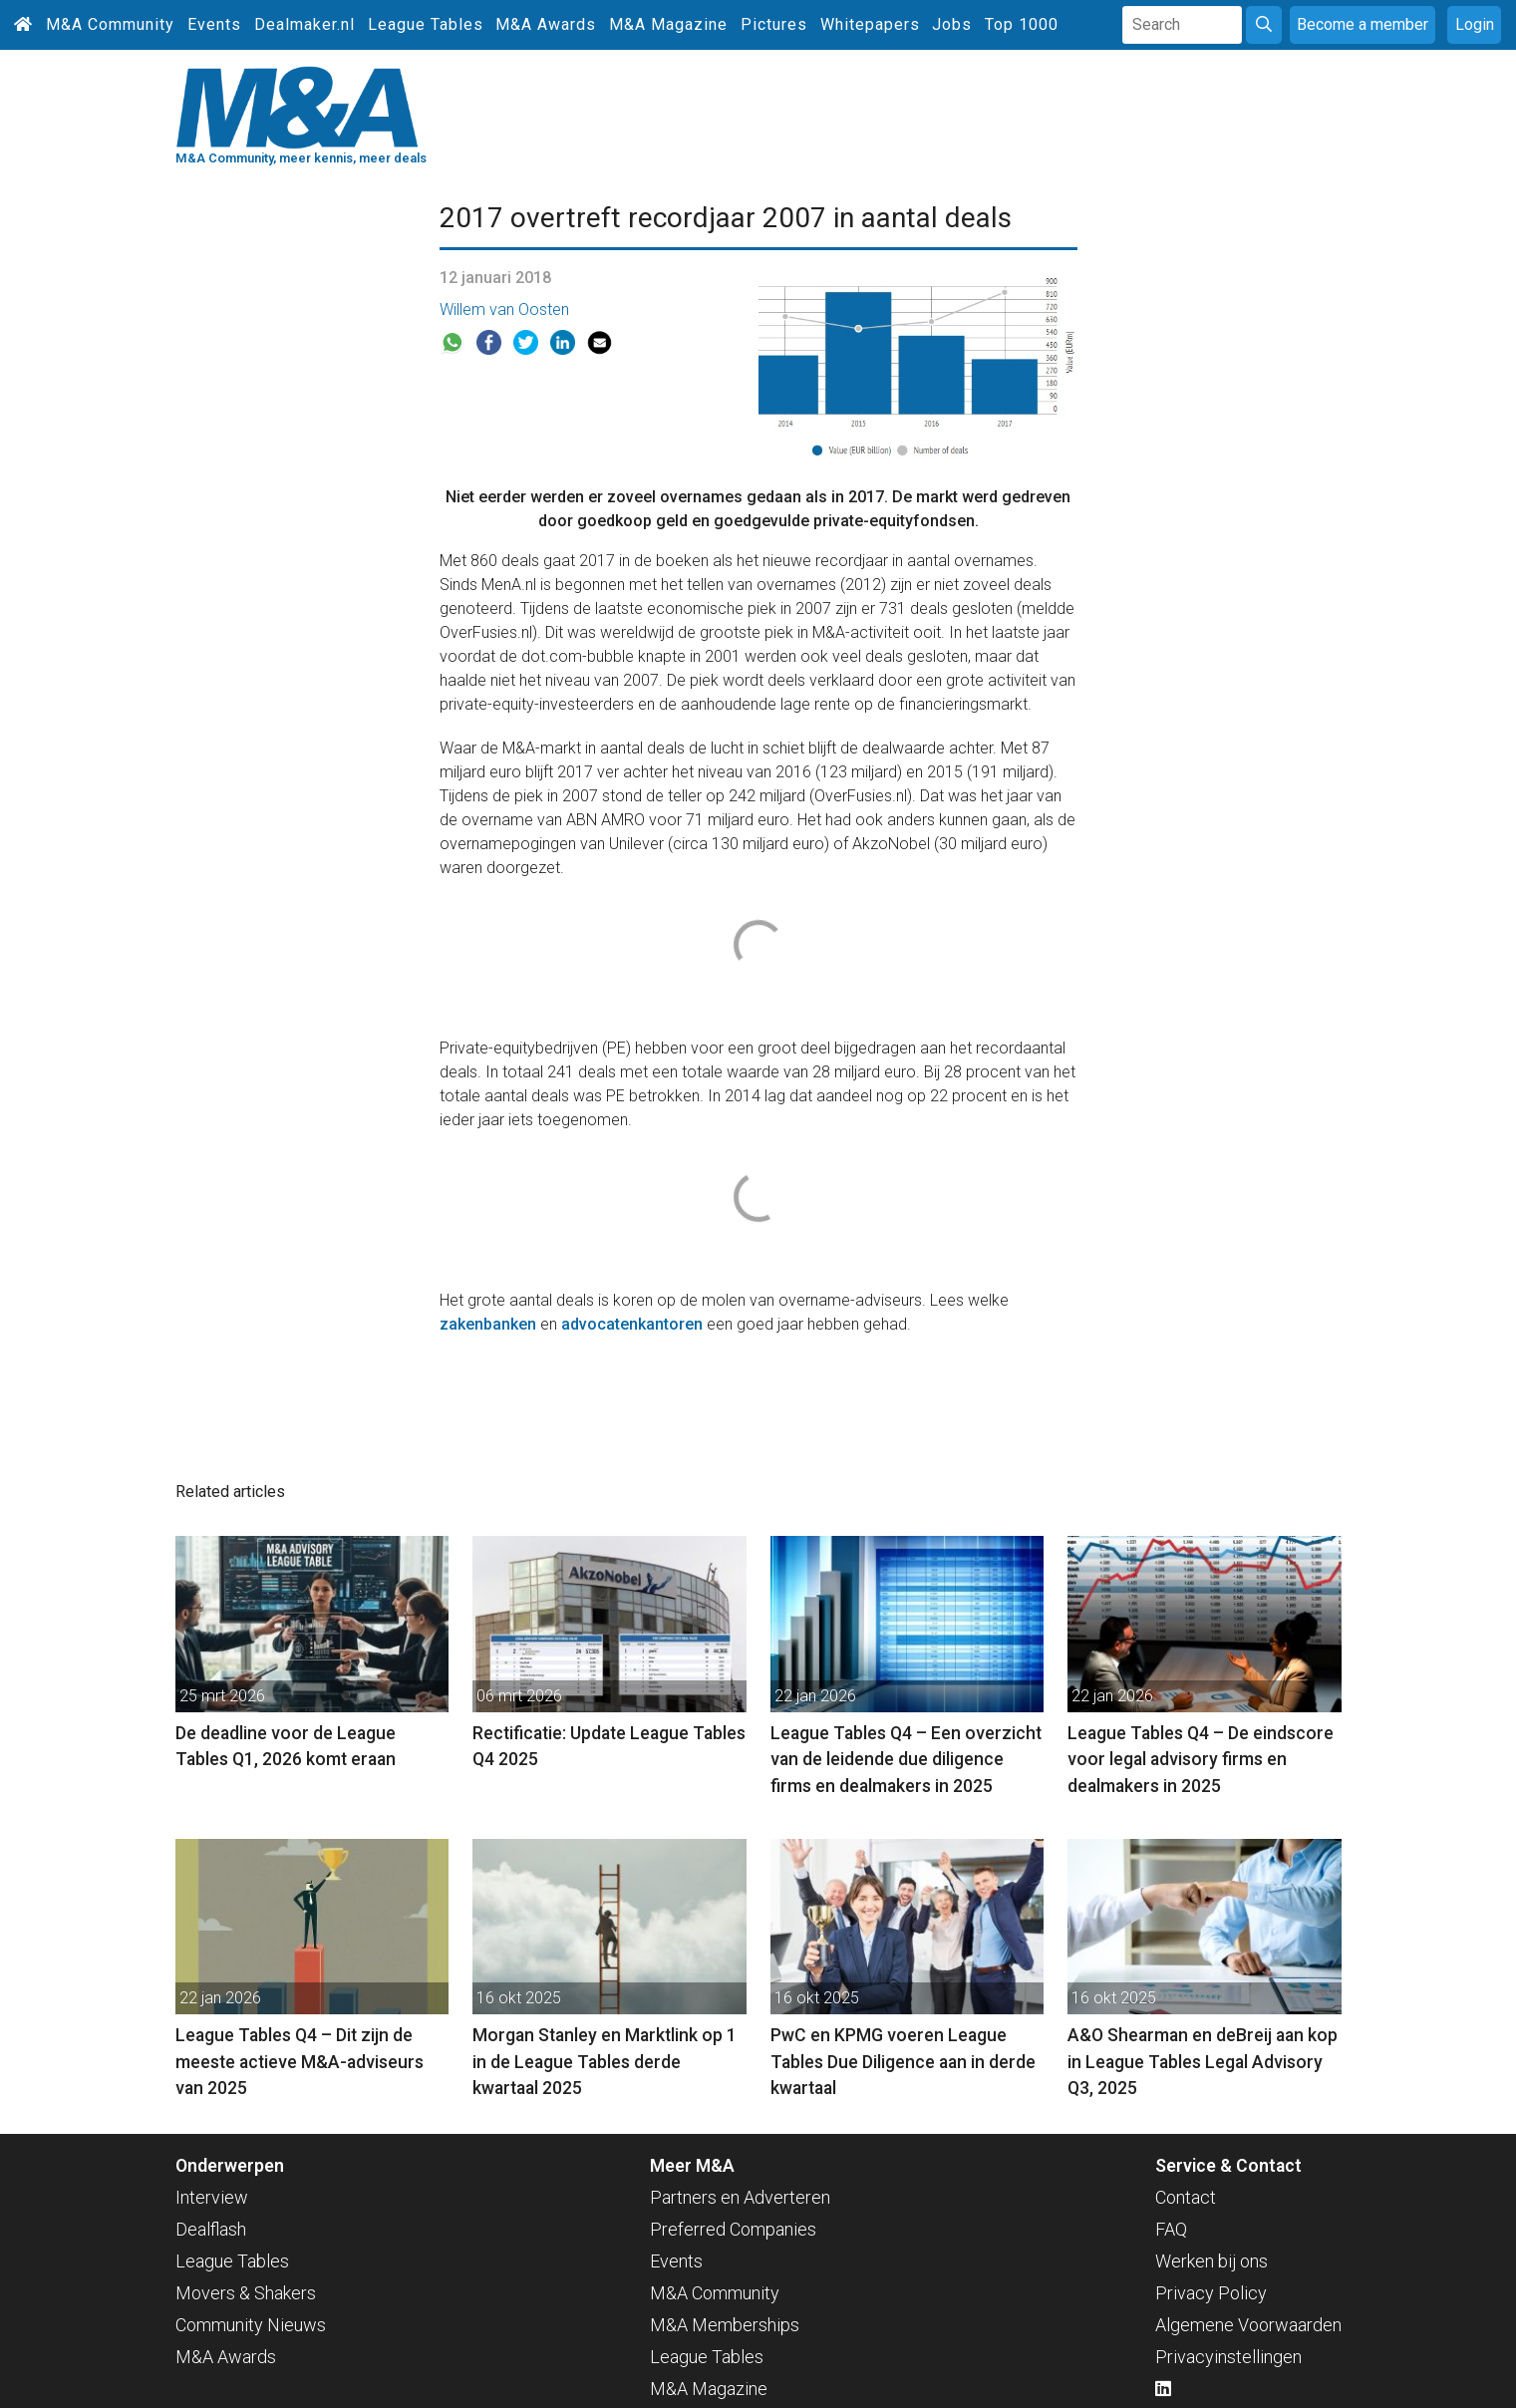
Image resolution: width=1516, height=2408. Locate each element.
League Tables (425, 24)
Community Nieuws (250, 2324)
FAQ (1171, 2229)
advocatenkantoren (632, 1324)
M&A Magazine (668, 24)
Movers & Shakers (245, 2292)
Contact (1185, 2197)
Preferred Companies (733, 2229)
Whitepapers (870, 24)
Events (214, 24)
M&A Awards (545, 24)
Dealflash (210, 2229)
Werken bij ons (1211, 2261)
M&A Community (110, 24)
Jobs (952, 24)
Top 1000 (1022, 24)
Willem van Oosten (504, 309)
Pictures (774, 24)
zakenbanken (488, 1324)
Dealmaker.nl (304, 24)
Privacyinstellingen (1228, 2356)
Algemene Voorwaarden (1248, 2324)
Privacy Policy (1211, 2292)
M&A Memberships (724, 2324)
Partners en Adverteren (740, 2197)
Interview (211, 2197)
